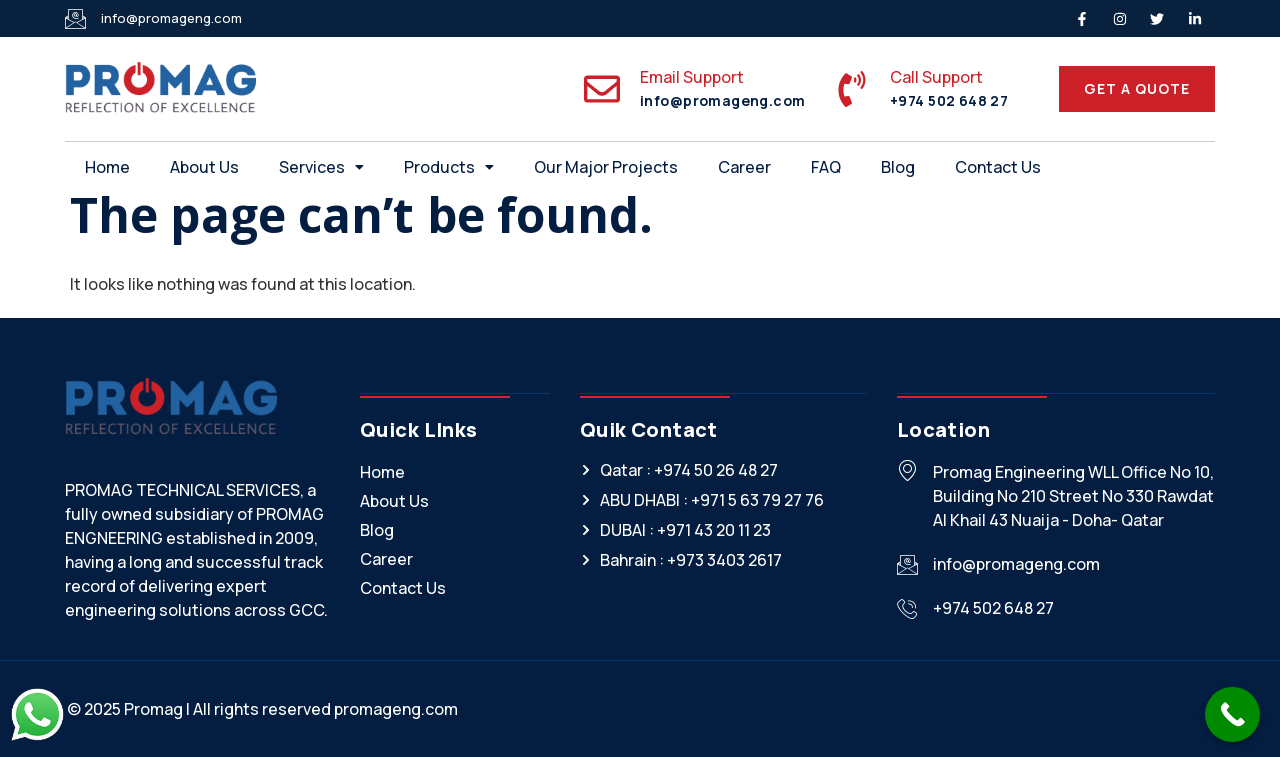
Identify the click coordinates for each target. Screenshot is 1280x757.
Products (449, 167)
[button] (321, 167)
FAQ (826, 167)
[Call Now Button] (1232, 714)
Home (107, 167)
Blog (898, 167)
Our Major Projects (606, 167)
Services (321, 167)
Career (744, 167)
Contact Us (998, 167)
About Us (204, 167)
